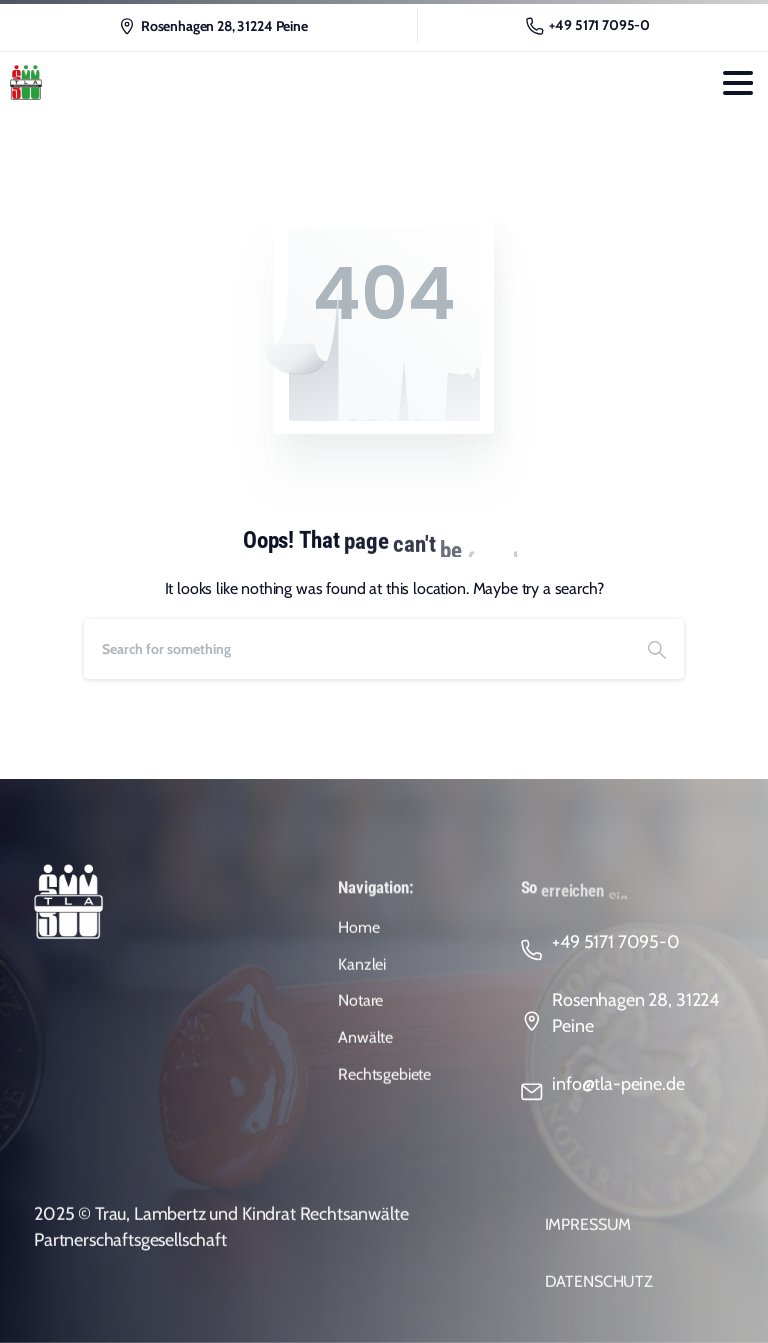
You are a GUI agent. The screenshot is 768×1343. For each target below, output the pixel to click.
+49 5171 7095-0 (588, 25)
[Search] (357, 649)
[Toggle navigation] (738, 83)
